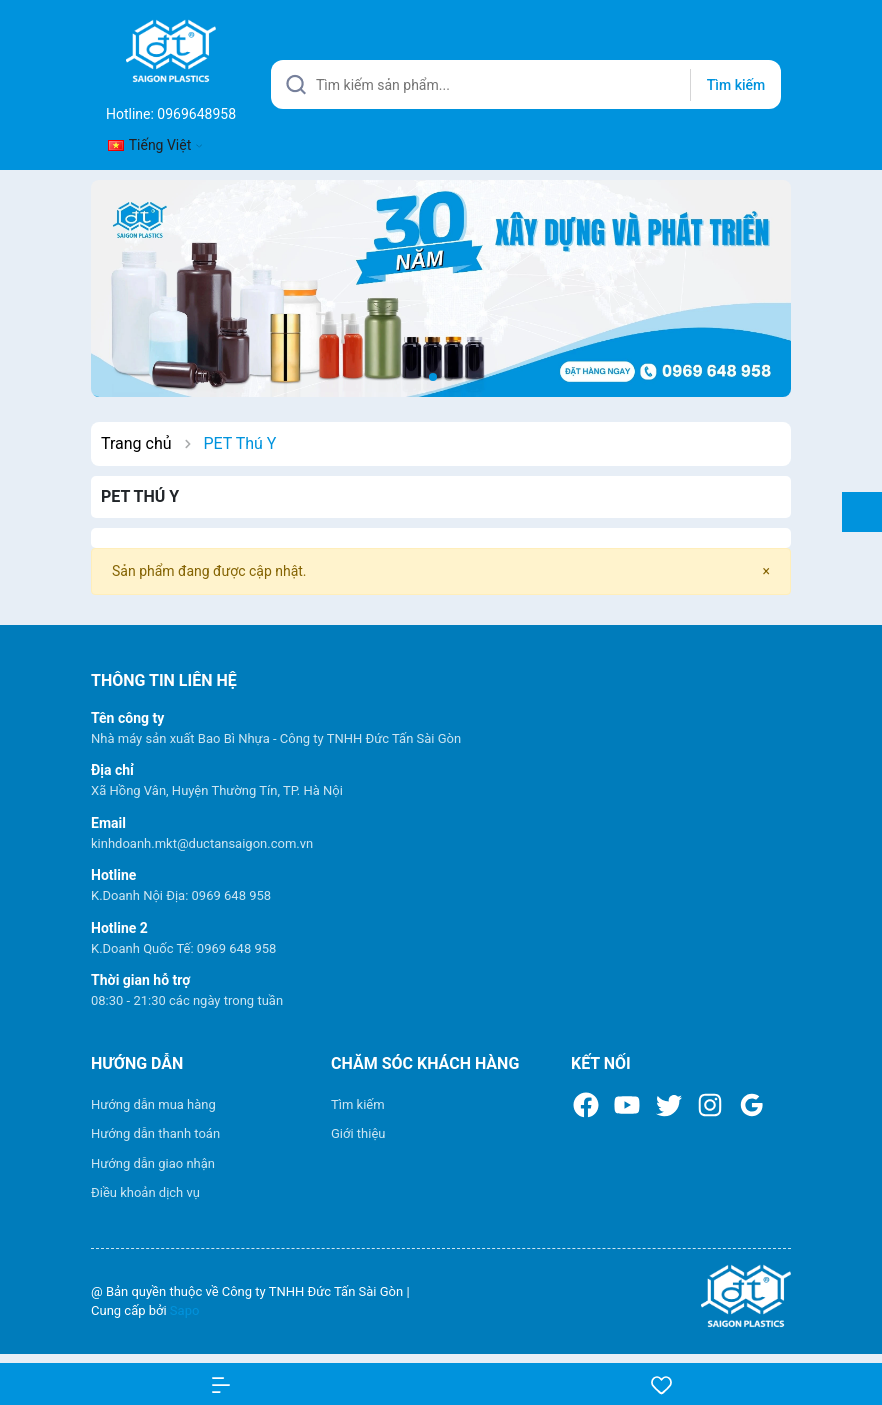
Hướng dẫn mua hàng (153, 1104)
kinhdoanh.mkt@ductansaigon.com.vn (202, 843)
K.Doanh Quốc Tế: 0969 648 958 (183, 948)
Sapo (185, 1310)
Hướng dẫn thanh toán (155, 1133)
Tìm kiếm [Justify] (736, 85)
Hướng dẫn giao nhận (153, 1163)
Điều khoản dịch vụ (145, 1192)
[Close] (766, 571)
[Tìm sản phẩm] (526, 84)
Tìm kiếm (358, 1104)
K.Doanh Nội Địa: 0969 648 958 (181, 895)
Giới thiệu (358, 1133)
